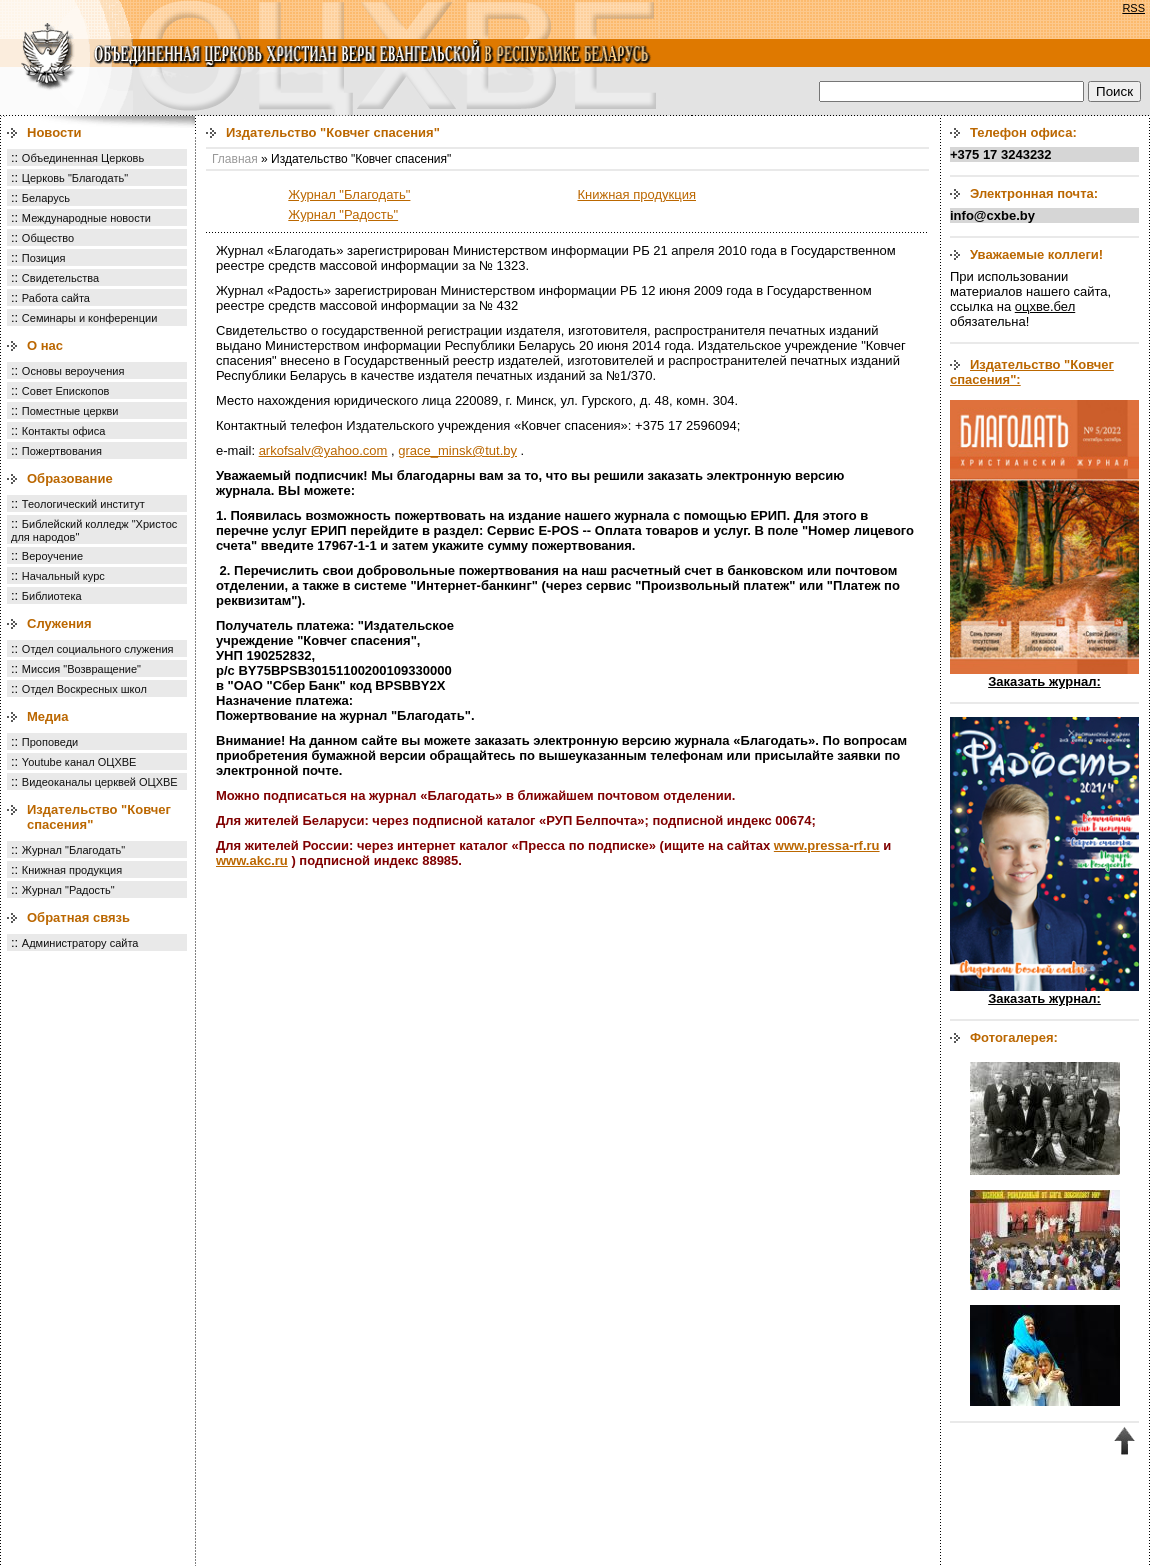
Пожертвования (62, 451)
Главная (235, 159)
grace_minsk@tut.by (457, 450)
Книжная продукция (72, 870)
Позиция (44, 258)
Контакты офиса (64, 431)
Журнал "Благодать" (73, 850)
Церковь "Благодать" (75, 178)
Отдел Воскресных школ (84, 689)
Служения (59, 623)
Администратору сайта (80, 943)
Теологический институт (83, 504)
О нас (45, 345)
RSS (1133, 8)
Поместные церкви (70, 411)
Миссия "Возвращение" (81, 669)
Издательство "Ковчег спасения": (1032, 372)
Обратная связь (78, 917)
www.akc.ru (252, 860)
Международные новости (86, 218)
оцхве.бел (1045, 306)
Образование (70, 478)
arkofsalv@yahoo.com (323, 450)
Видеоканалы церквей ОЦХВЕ (100, 782)
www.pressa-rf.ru (827, 845)
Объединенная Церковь (83, 158)
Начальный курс (63, 576)
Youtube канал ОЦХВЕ (79, 762)
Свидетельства (60, 278)
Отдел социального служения (98, 649)
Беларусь (46, 198)
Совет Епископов (66, 391)
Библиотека (52, 596)
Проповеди (50, 742)
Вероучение (52, 556)
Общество (48, 238)
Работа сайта (56, 298)
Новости (54, 132)
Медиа (48, 716)
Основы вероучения (73, 371)
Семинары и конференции (89, 318)
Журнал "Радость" (68, 890)
